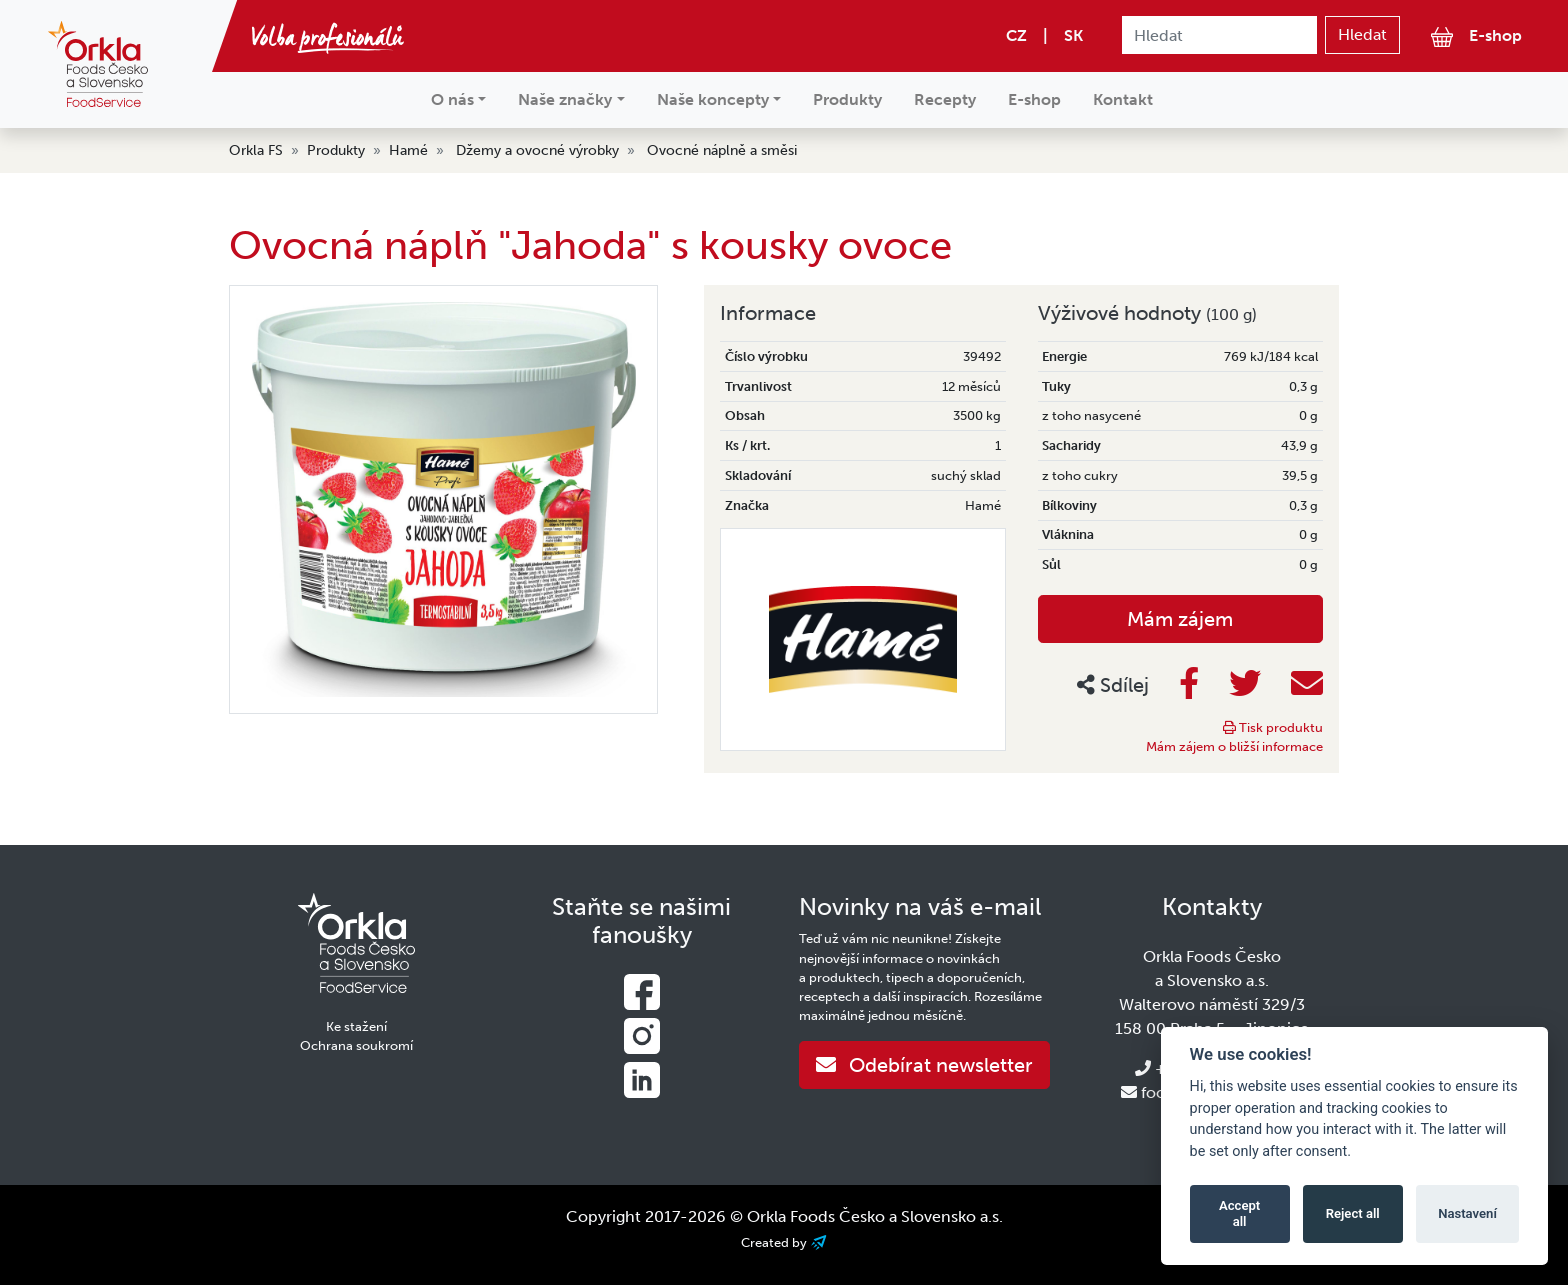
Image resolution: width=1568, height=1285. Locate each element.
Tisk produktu (1273, 727)
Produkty (847, 99)
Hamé (408, 150)
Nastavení (1467, 1213)
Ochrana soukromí (356, 1045)
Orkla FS (256, 150)
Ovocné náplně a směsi (722, 150)
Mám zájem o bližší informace (1234, 746)
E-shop (1476, 36)
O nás (452, 99)
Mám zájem (1180, 619)
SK (1073, 35)
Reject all (1353, 1213)
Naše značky (565, 99)
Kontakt (1123, 99)
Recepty (945, 99)
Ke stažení (356, 1026)
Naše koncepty (713, 99)
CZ (1016, 35)
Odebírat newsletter (924, 1065)
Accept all (1239, 1213)
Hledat (1362, 34)
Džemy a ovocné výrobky (537, 150)
